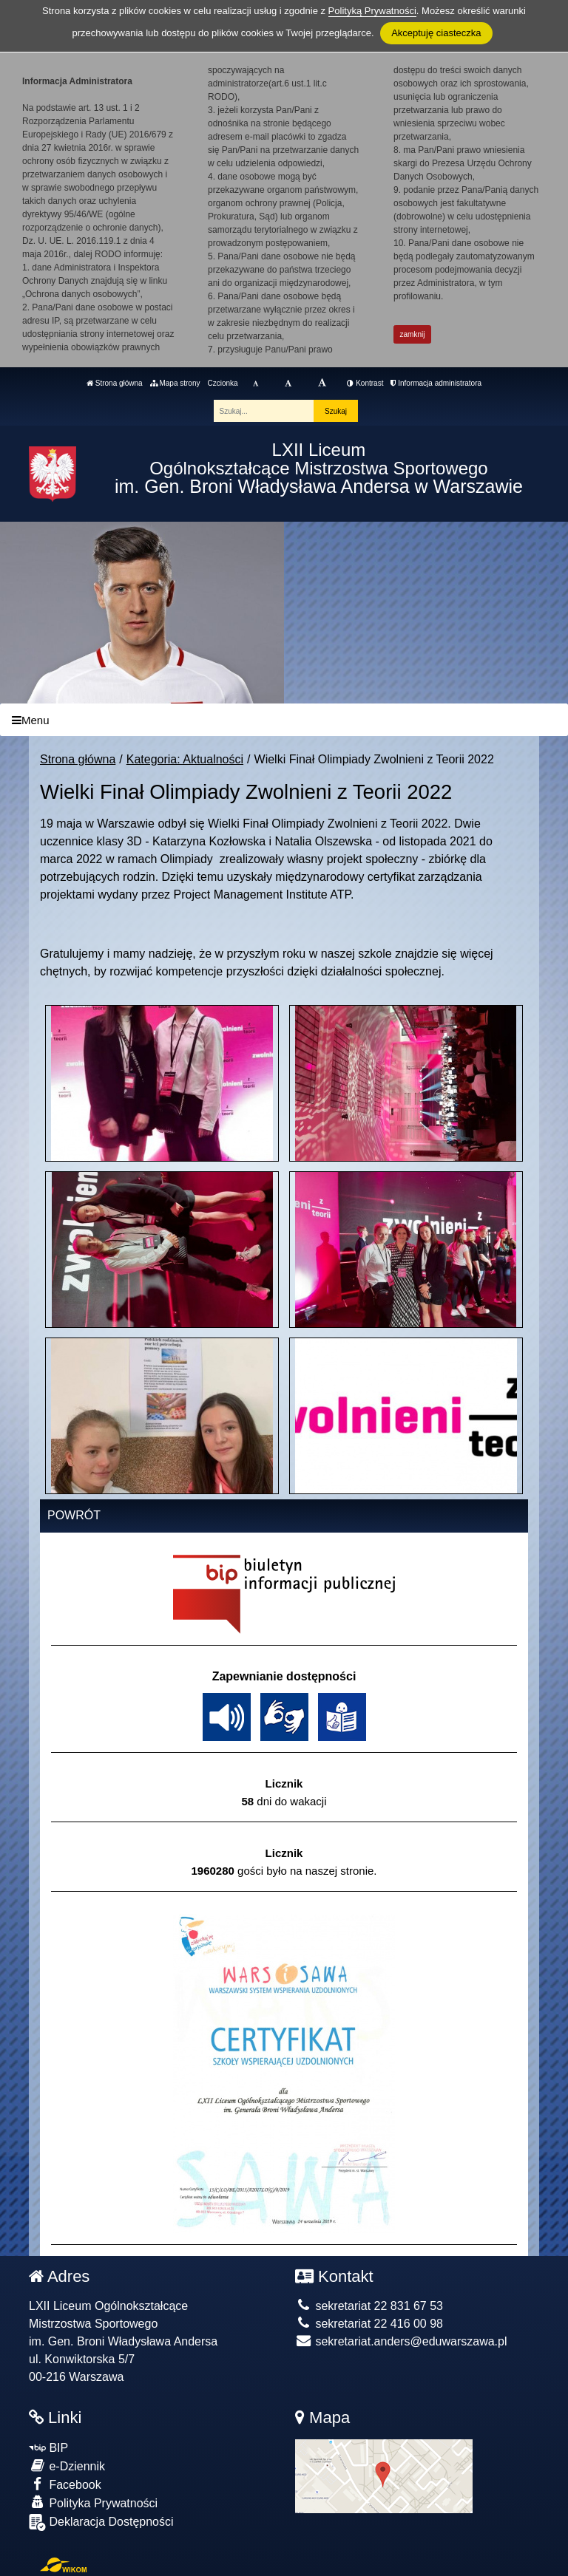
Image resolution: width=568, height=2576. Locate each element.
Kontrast (365, 383)
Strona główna (115, 383)
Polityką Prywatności (372, 10)
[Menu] (284, 720)
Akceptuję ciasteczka (436, 32)
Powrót (74, 1515)
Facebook (65, 2484)
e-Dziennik (67, 2466)
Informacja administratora (435, 383)
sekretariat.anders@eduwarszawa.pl (401, 2341)
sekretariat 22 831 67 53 (369, 2306)
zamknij (412, 334)
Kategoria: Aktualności (184, 759)
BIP (48, 2448)
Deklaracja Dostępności (101, 2522)
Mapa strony (175, 383)
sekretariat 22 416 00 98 (369, 2323)
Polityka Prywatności (93, 2502)
